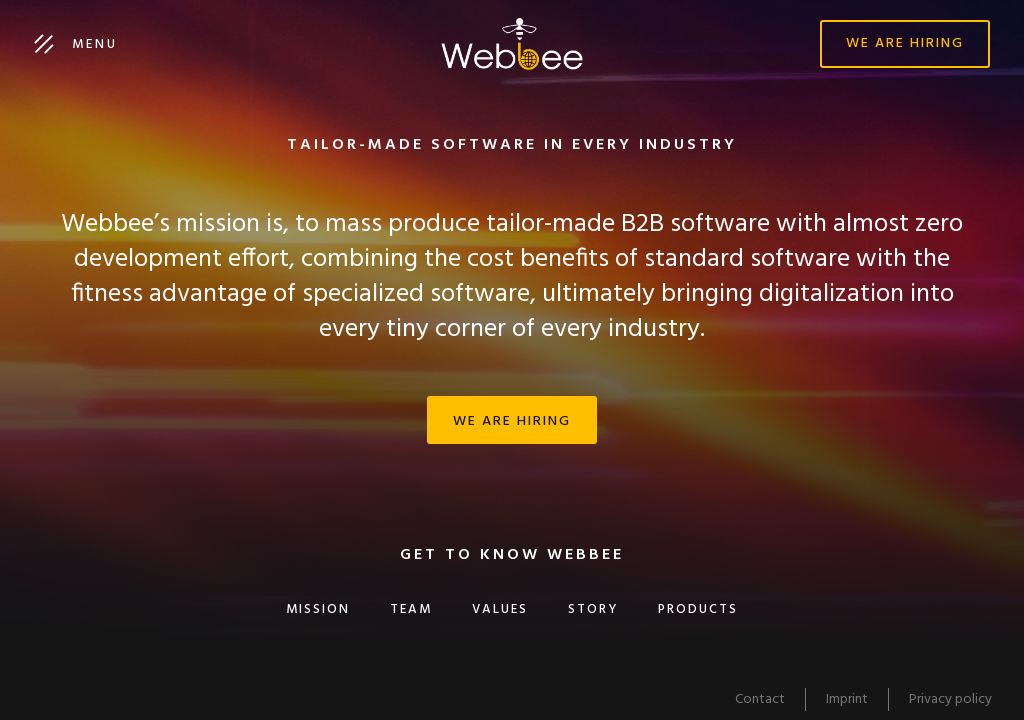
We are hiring (905, 43)
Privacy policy (950, 699)
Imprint (847, 699)
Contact (760, 699)
